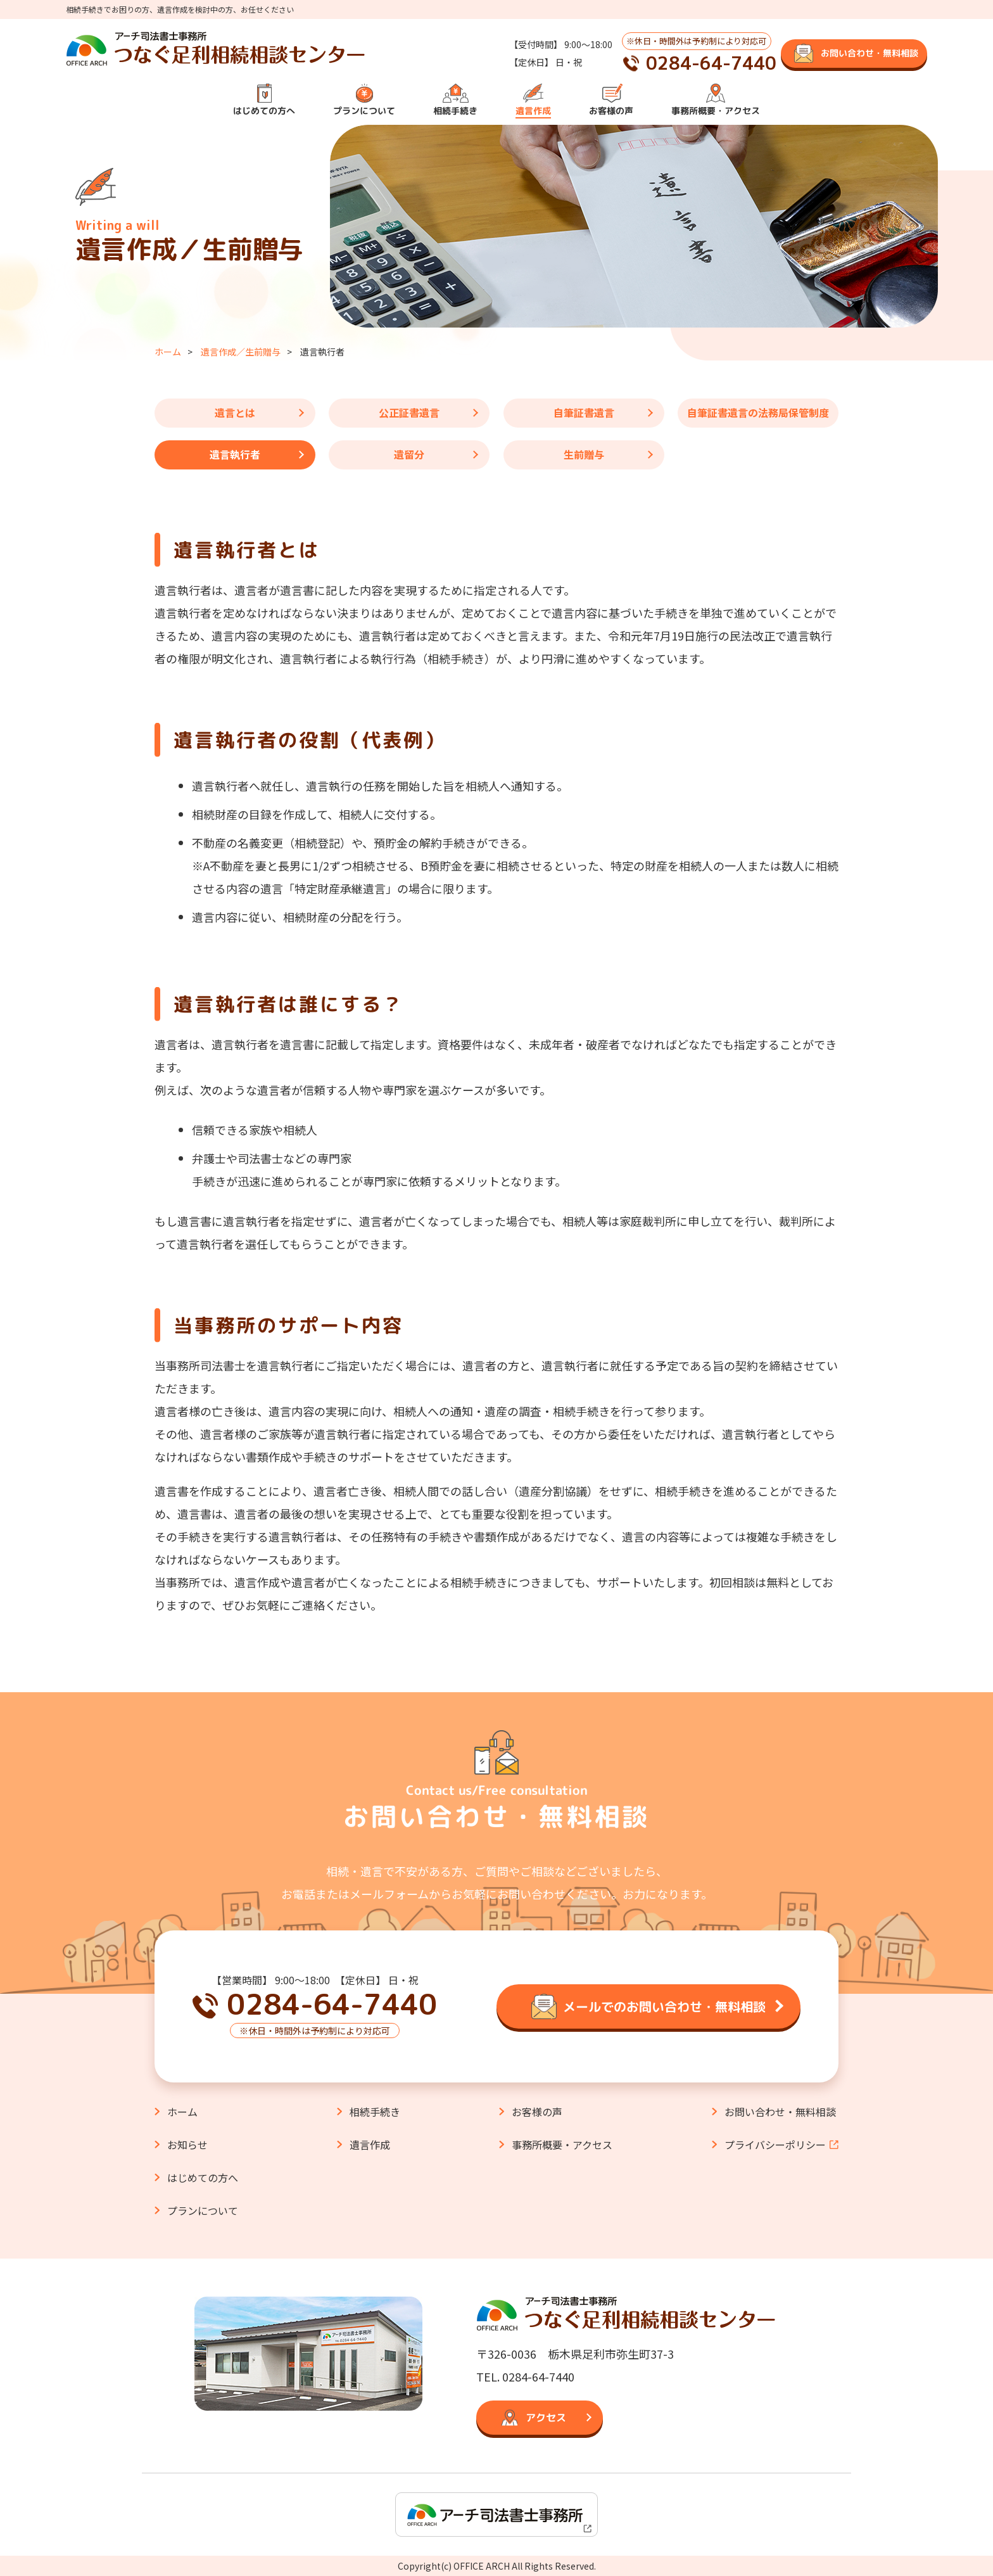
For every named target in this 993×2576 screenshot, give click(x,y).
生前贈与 (584, 454)
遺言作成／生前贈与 (241, 351)
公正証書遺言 (409, 412)
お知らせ (187, 2144)
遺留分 (409, 454)
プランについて (364, 111)
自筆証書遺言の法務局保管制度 (758, 412)
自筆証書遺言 (583, 412)
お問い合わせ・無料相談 (780, 2111)
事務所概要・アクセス (715, 111)
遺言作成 (533, 111)
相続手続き (455, 111)
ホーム (168, 351)
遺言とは (235, 412)
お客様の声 (611, 111)
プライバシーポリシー (775, 2144)
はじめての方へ (264, 111)
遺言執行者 (235, 454)
